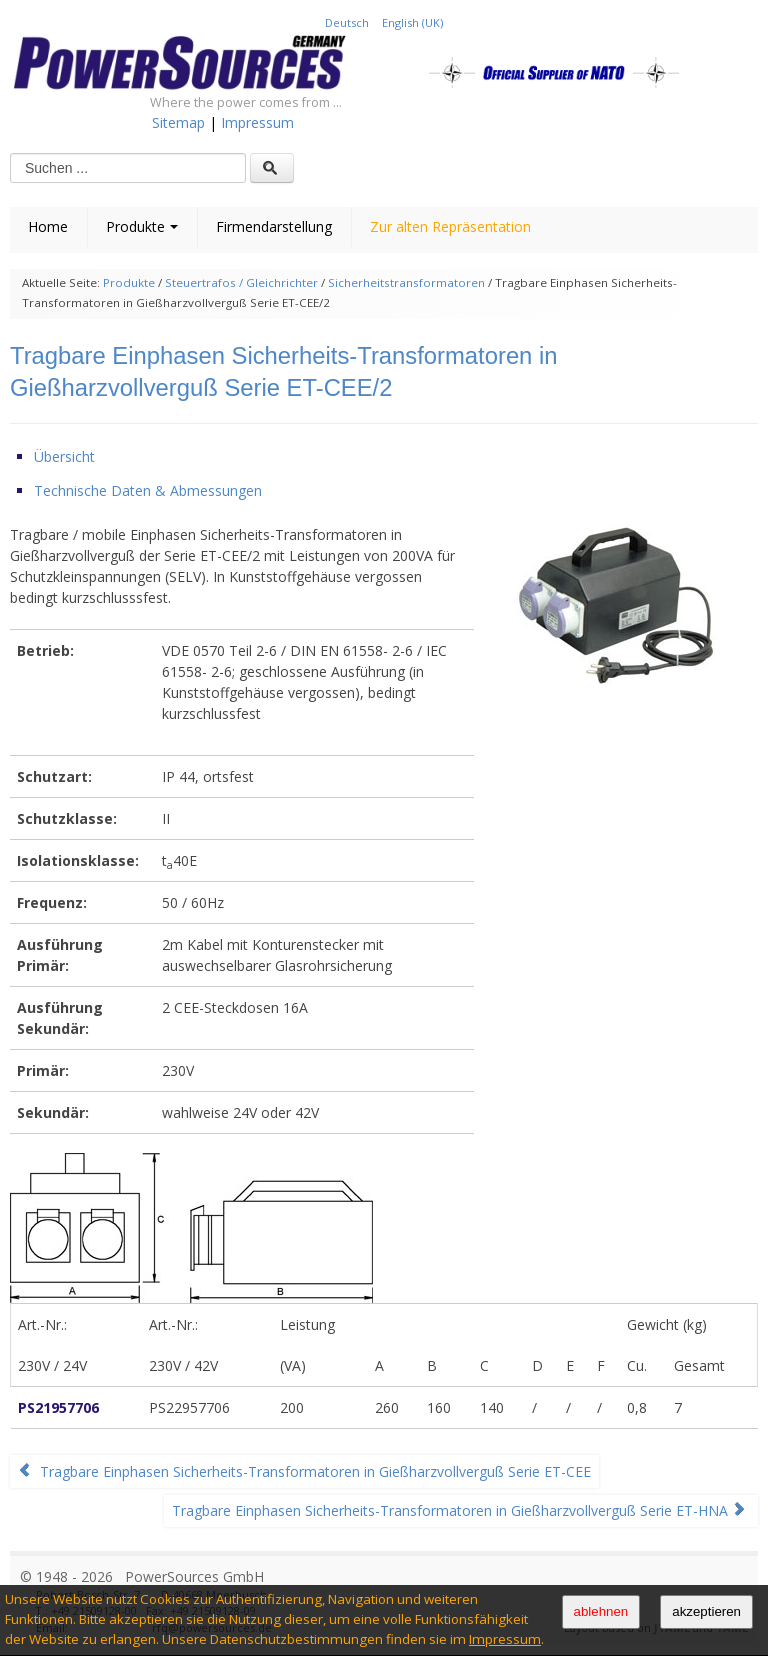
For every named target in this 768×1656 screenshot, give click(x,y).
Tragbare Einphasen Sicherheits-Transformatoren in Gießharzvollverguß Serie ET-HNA (459, 1510)
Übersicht (64, 456)
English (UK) (412, 22)
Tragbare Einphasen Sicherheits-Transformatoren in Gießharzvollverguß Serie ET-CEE (304, 1471)
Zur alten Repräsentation (450, 226)
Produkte (142, 226)
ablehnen (601, 1611)
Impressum (505, 1639)
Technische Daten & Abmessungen (148, 490)
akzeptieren (706, 1611)
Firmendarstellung (274, 226)
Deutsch (348, 22)
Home (48, 226)
